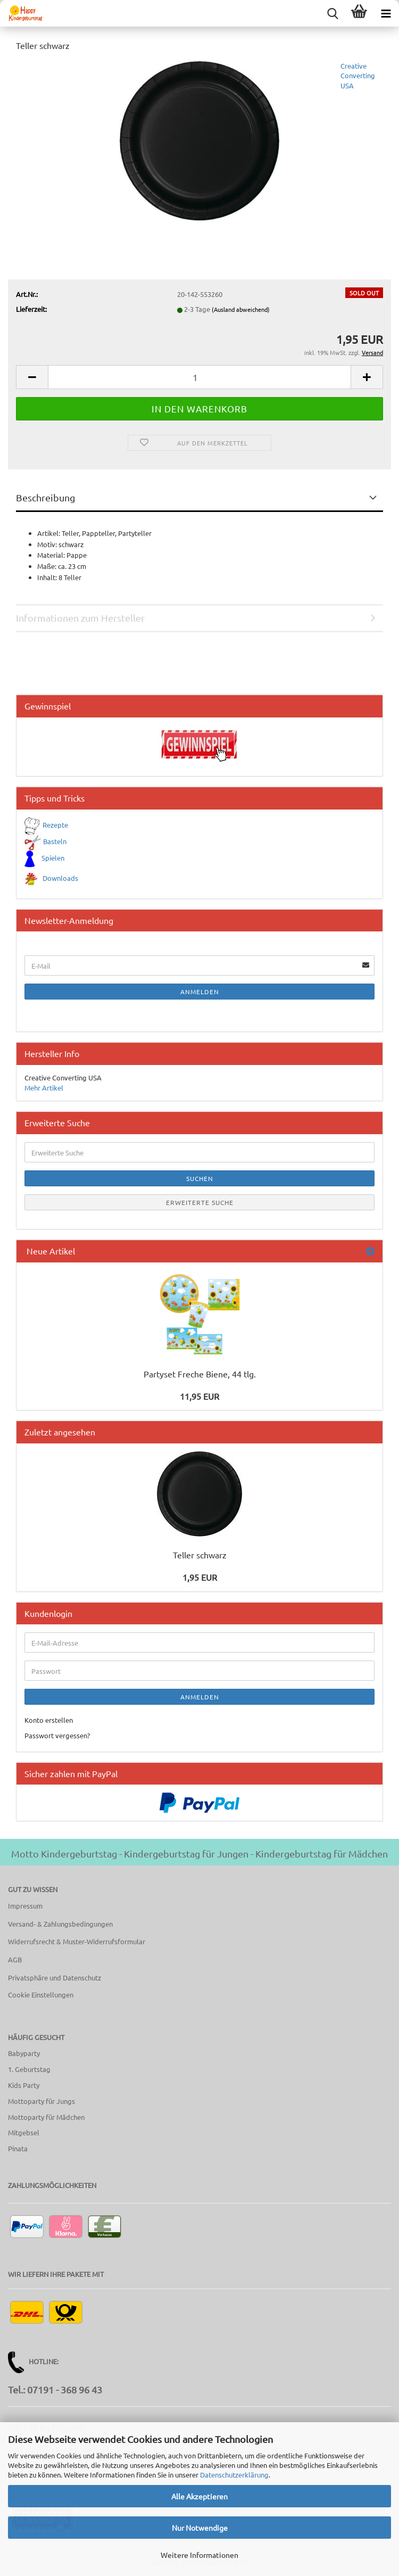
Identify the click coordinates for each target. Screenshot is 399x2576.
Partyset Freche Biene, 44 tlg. (200, 1373)
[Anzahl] (199, 377)
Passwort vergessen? (57, 1735)
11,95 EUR (199, 1396)
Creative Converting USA (357, 75)
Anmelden (199, 991)
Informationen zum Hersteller (80, 617)
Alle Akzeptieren (199, 2496)
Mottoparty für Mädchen (46, 2116)
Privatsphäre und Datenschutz (54, 1977)
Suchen (199, 1178)
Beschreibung (45, 497)
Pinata (18, 2148)
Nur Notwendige (200, 2527)
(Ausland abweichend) (241, 309)
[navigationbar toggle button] (385, 13)
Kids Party (23, 2085)
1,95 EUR (199, 1577)
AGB (15, 1959)
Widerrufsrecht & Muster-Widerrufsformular (76, 1941)
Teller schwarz (200, 1554)
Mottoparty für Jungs (41, 2101)
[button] (32, 377)
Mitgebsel (23, 2132)
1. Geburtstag (29, 2069)
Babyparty (24, 2053)
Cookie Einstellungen (40, 1994)
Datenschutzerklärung (234, 2474)
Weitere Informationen (199, 2555)
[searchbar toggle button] (332, 13)
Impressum (25, 1905)
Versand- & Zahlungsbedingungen (60, 1923)
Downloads (60, 877)
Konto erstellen (48, 1719)
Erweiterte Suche (200, 1202)
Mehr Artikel (43, 1087)
